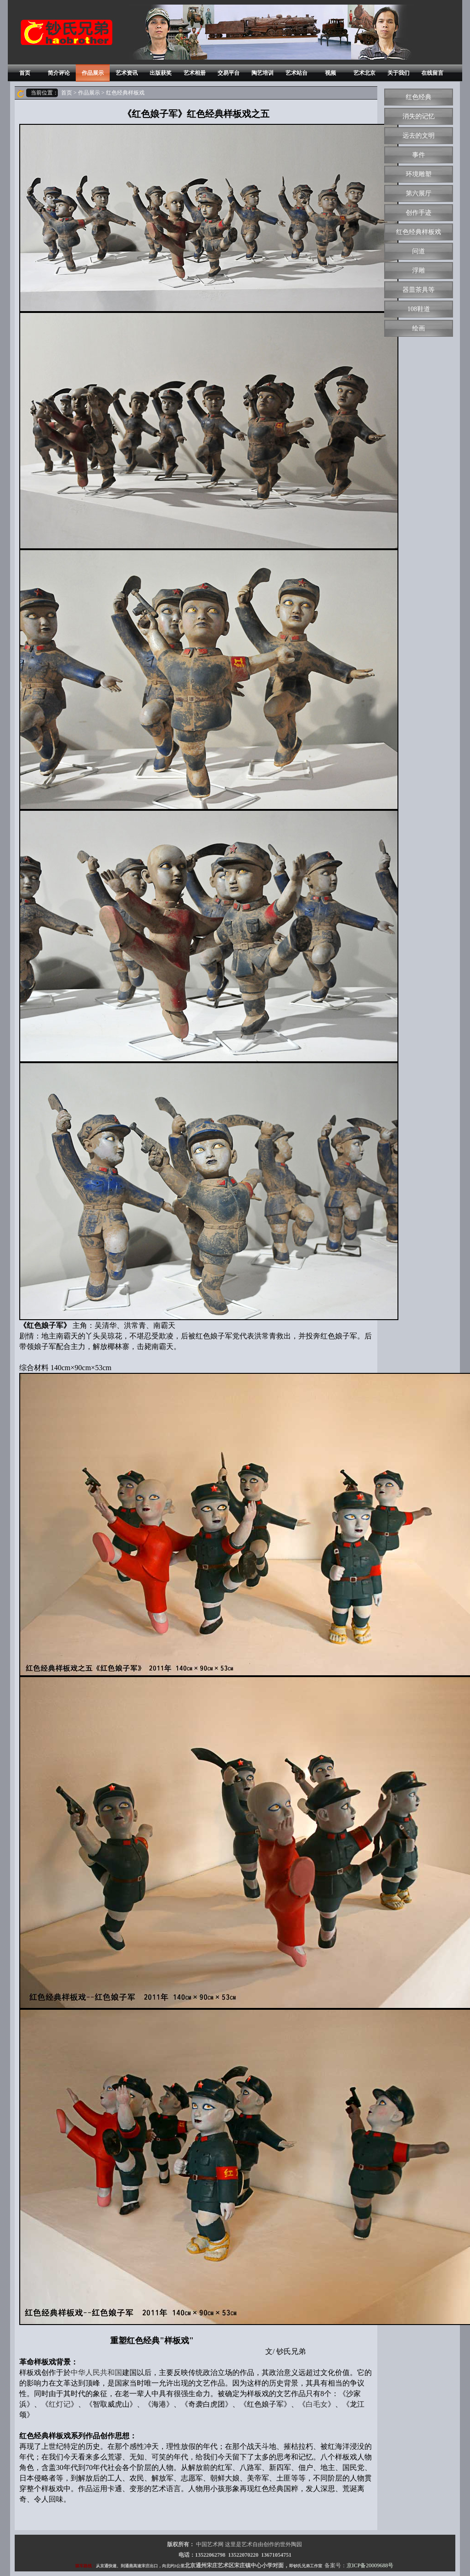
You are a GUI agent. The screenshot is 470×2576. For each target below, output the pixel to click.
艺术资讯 (127, 73)
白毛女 (317, 2404)
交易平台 (229, 73)
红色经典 (418, 97)
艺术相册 (195, 73)
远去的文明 (419, 135)
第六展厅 (418, 193)
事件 (418, 154)
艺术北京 (364, 73)
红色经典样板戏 (418, 232)
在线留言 (432, 73)
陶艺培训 (263, 73)
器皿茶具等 (419, 289)
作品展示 (93, 73)
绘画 (418, 328)
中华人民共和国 (96, 2372)
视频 (330, 73)
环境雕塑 (418, 174)
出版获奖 (161, 73)
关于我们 (398, 73)
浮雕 (418, 270)
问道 (418, 251)
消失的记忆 (419, 116)
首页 (24, 73)
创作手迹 (418, 212)
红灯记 (60, 2404)
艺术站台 (296, 73)
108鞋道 (419, 309)
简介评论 (59, 73)
